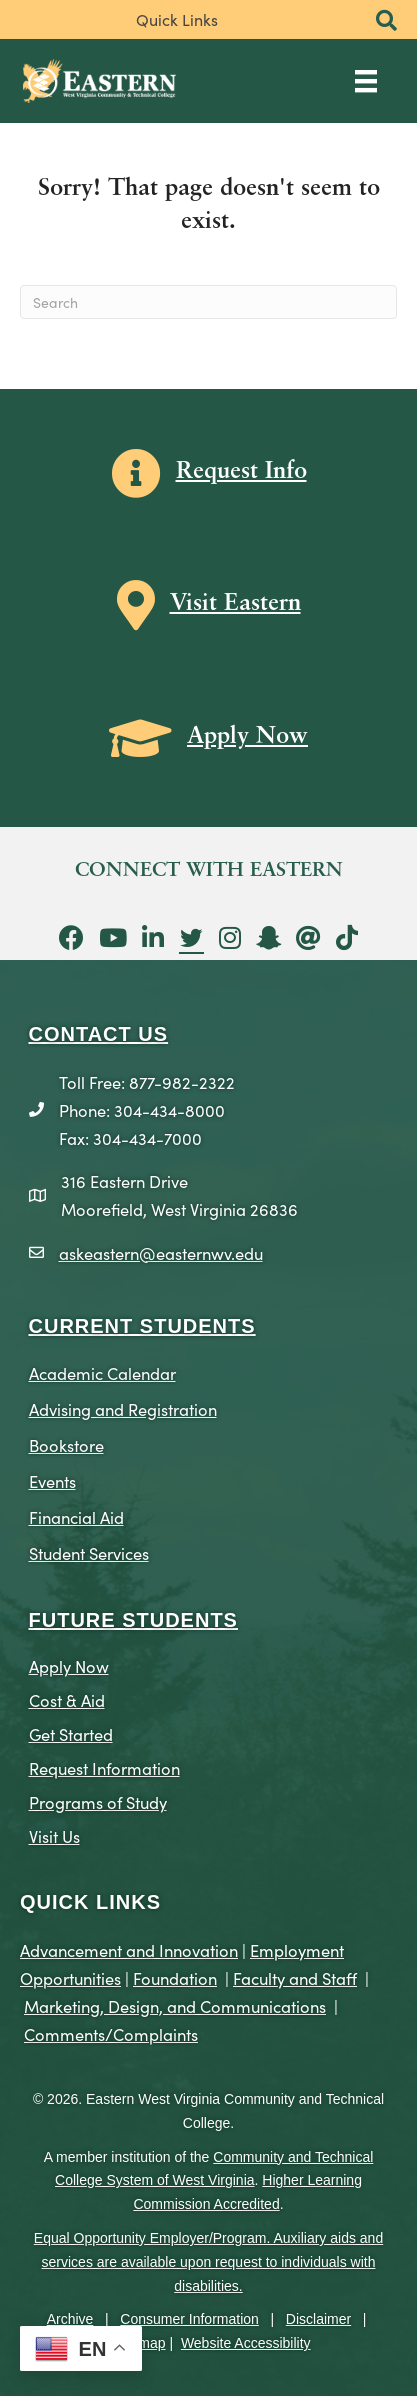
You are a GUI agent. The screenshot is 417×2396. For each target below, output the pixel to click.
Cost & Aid (67, 1699)
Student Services (89, 1552)
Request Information (104, 1767)
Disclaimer (318, 2319)
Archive (70, 2319)
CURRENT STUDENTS (142, 1326)
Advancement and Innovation (129, 1949)
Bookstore (66, 1444)
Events (52, 1480)
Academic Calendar (102, 1372)
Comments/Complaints (111, 2033)
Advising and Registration (123, 1408)
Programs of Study (98, 1801)
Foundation (175, 1977)
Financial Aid (76, 1516)
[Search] (208, 302)
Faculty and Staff (295, 1977)
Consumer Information (189, 2319)
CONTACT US (99, 1034)
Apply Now (69, 1665)
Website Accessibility (246, 2343)
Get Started (71, 1733)
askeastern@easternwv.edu (161, 1252)
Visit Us (54, 1835)
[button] (386, 21)
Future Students (133, 1620)
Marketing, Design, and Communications (175, 2005)
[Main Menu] (366, 80)
